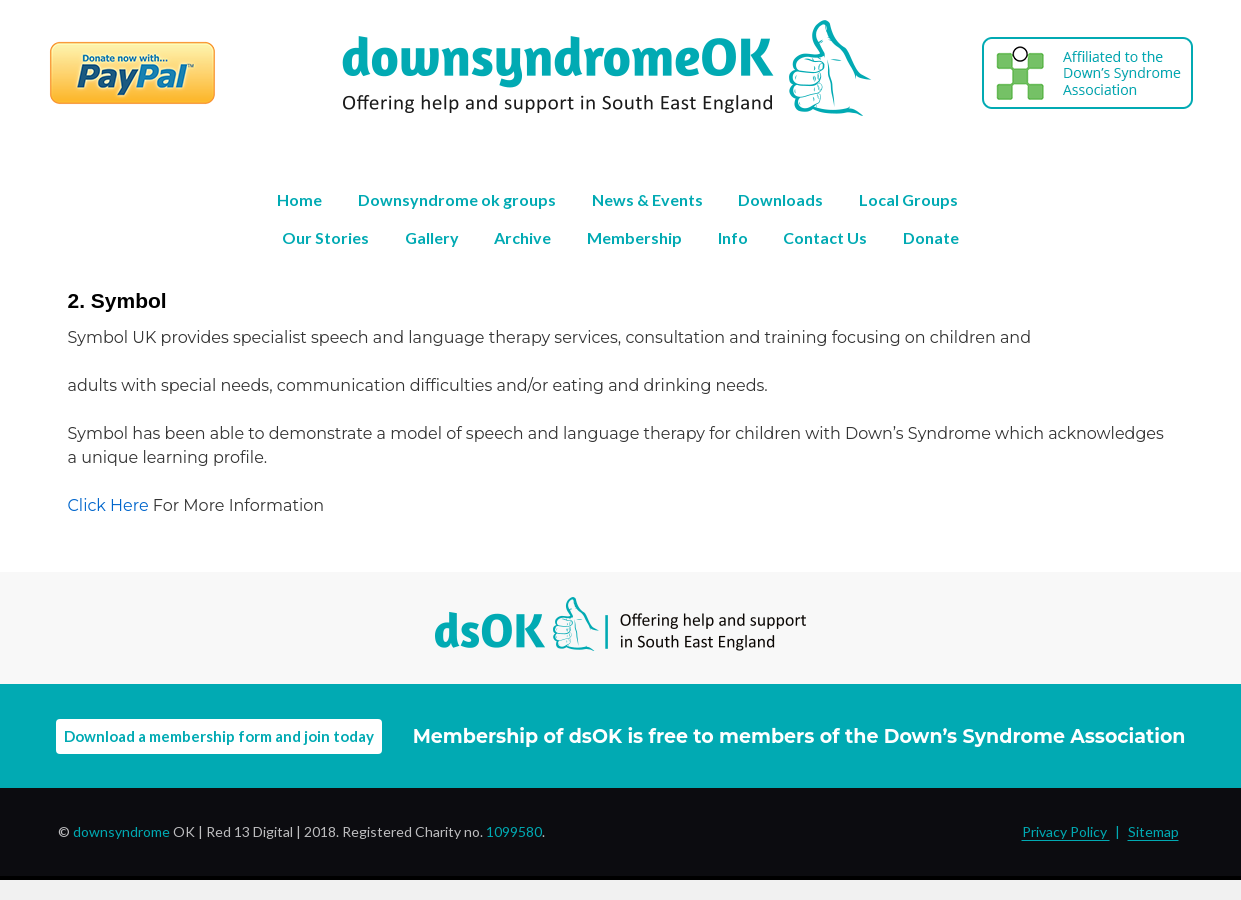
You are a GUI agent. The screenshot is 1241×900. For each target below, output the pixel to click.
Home (299, 199)
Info (733, 237)
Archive (522, 237)
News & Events (647, 199)
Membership (634, 237)
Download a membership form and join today (219, 736)
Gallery (432, 237)
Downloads (780, 199)
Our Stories (325, 237)
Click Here (108, 505)
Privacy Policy (1066, 831)
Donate (931, 237)
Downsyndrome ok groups (457, 199)
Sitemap (1153, 831)
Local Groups (908, 199)
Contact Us (825, 237)
